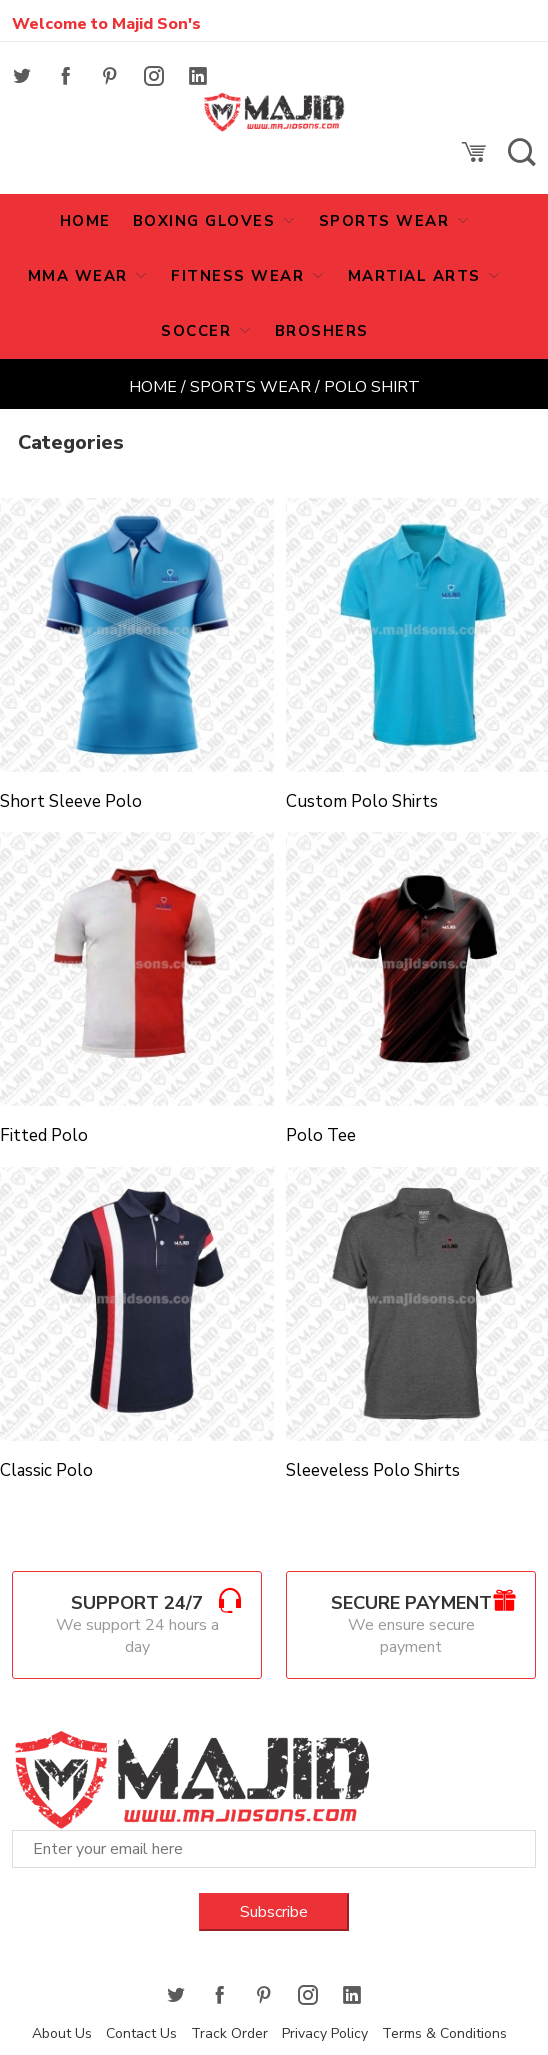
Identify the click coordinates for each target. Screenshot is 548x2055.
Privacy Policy (325, 2033)
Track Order (229, 2033)
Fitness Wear (240, 276)
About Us (62, 2033)
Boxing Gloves (207, 221)
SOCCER (199, 331)
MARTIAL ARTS (417, 276)
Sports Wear (387, 221)
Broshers (322, 331)
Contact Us (141, 2033)
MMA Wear (81, 276)
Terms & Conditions (444, 2033)
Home (153, 387)
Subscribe (274, 1912)
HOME (85, 221)
